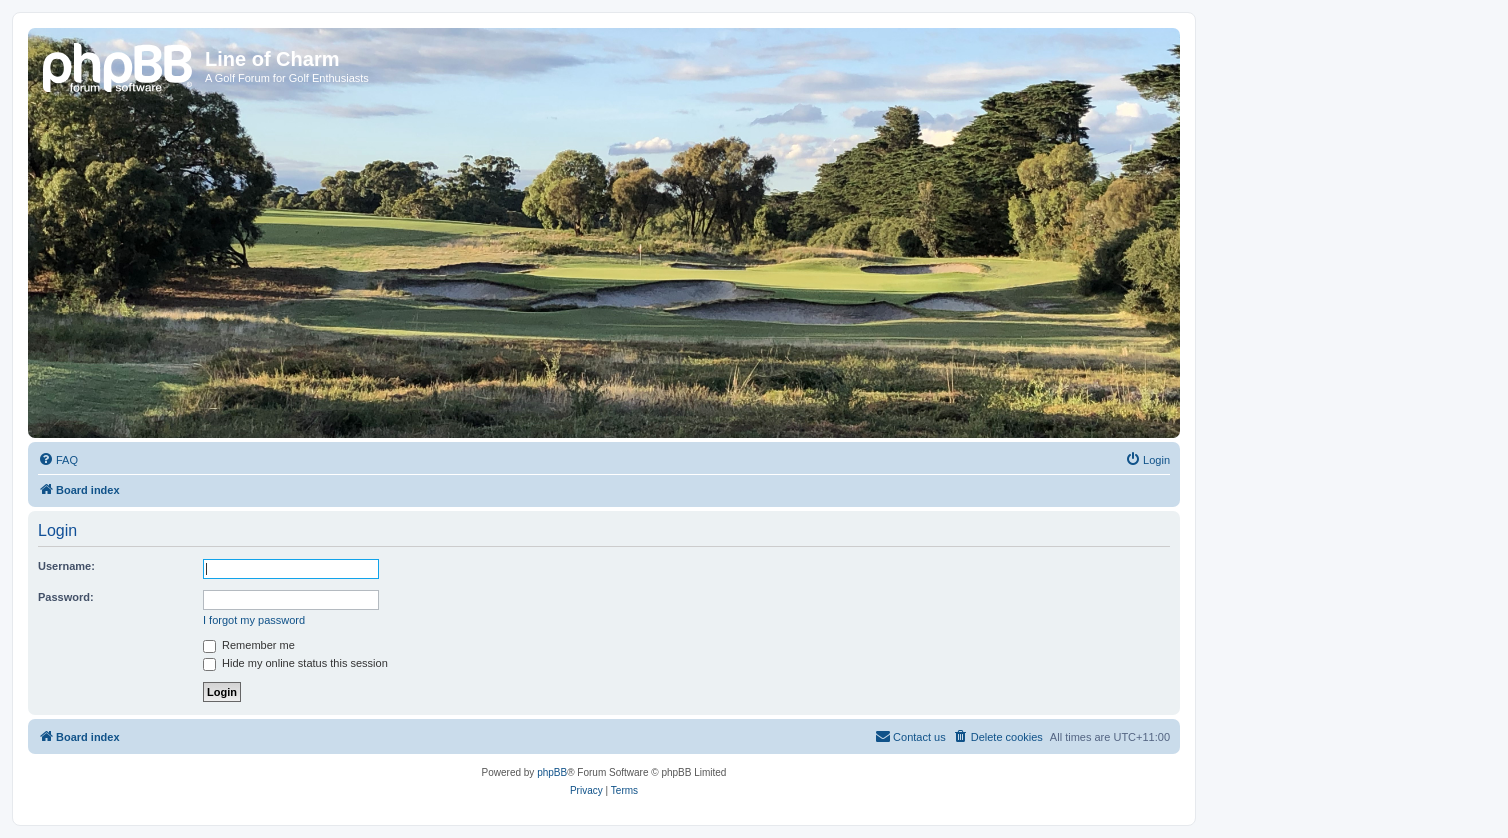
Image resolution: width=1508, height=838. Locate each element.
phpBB (552, 772)
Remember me (249, 645)
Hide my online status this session (295, 663)
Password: (66, 597)
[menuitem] (58, 460)
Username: (66, 566)
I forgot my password (254, 620)
